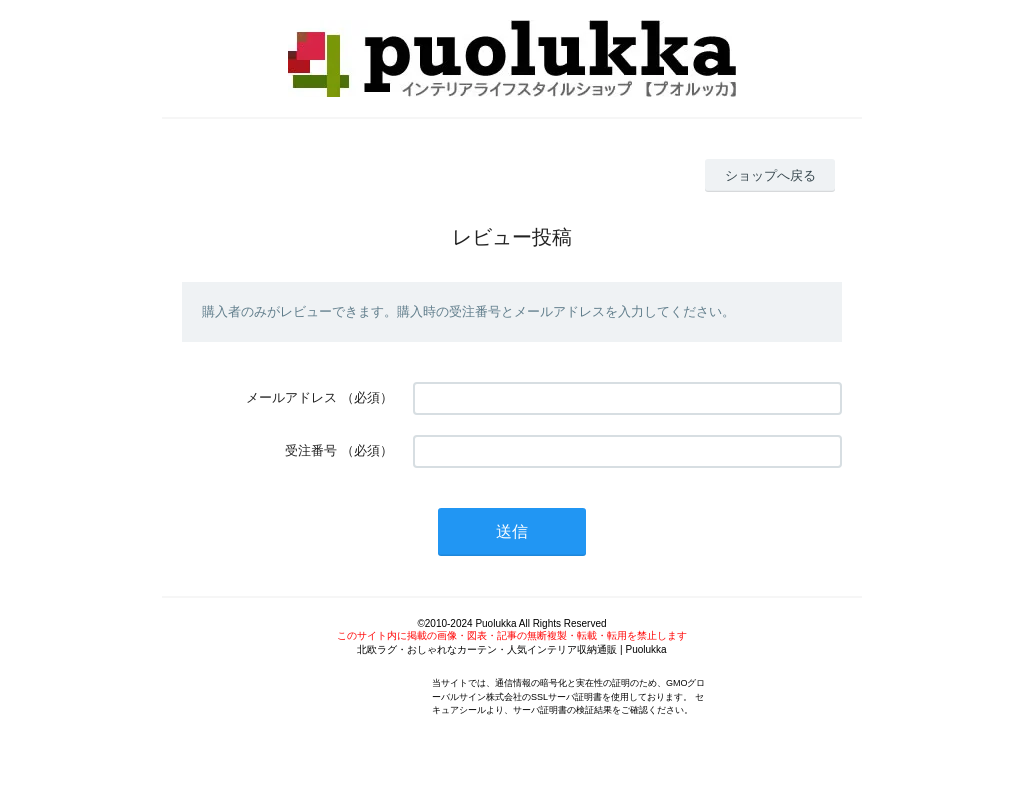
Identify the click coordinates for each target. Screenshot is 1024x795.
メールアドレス (291, 397)
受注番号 (311, 450)
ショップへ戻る (770, 175)
